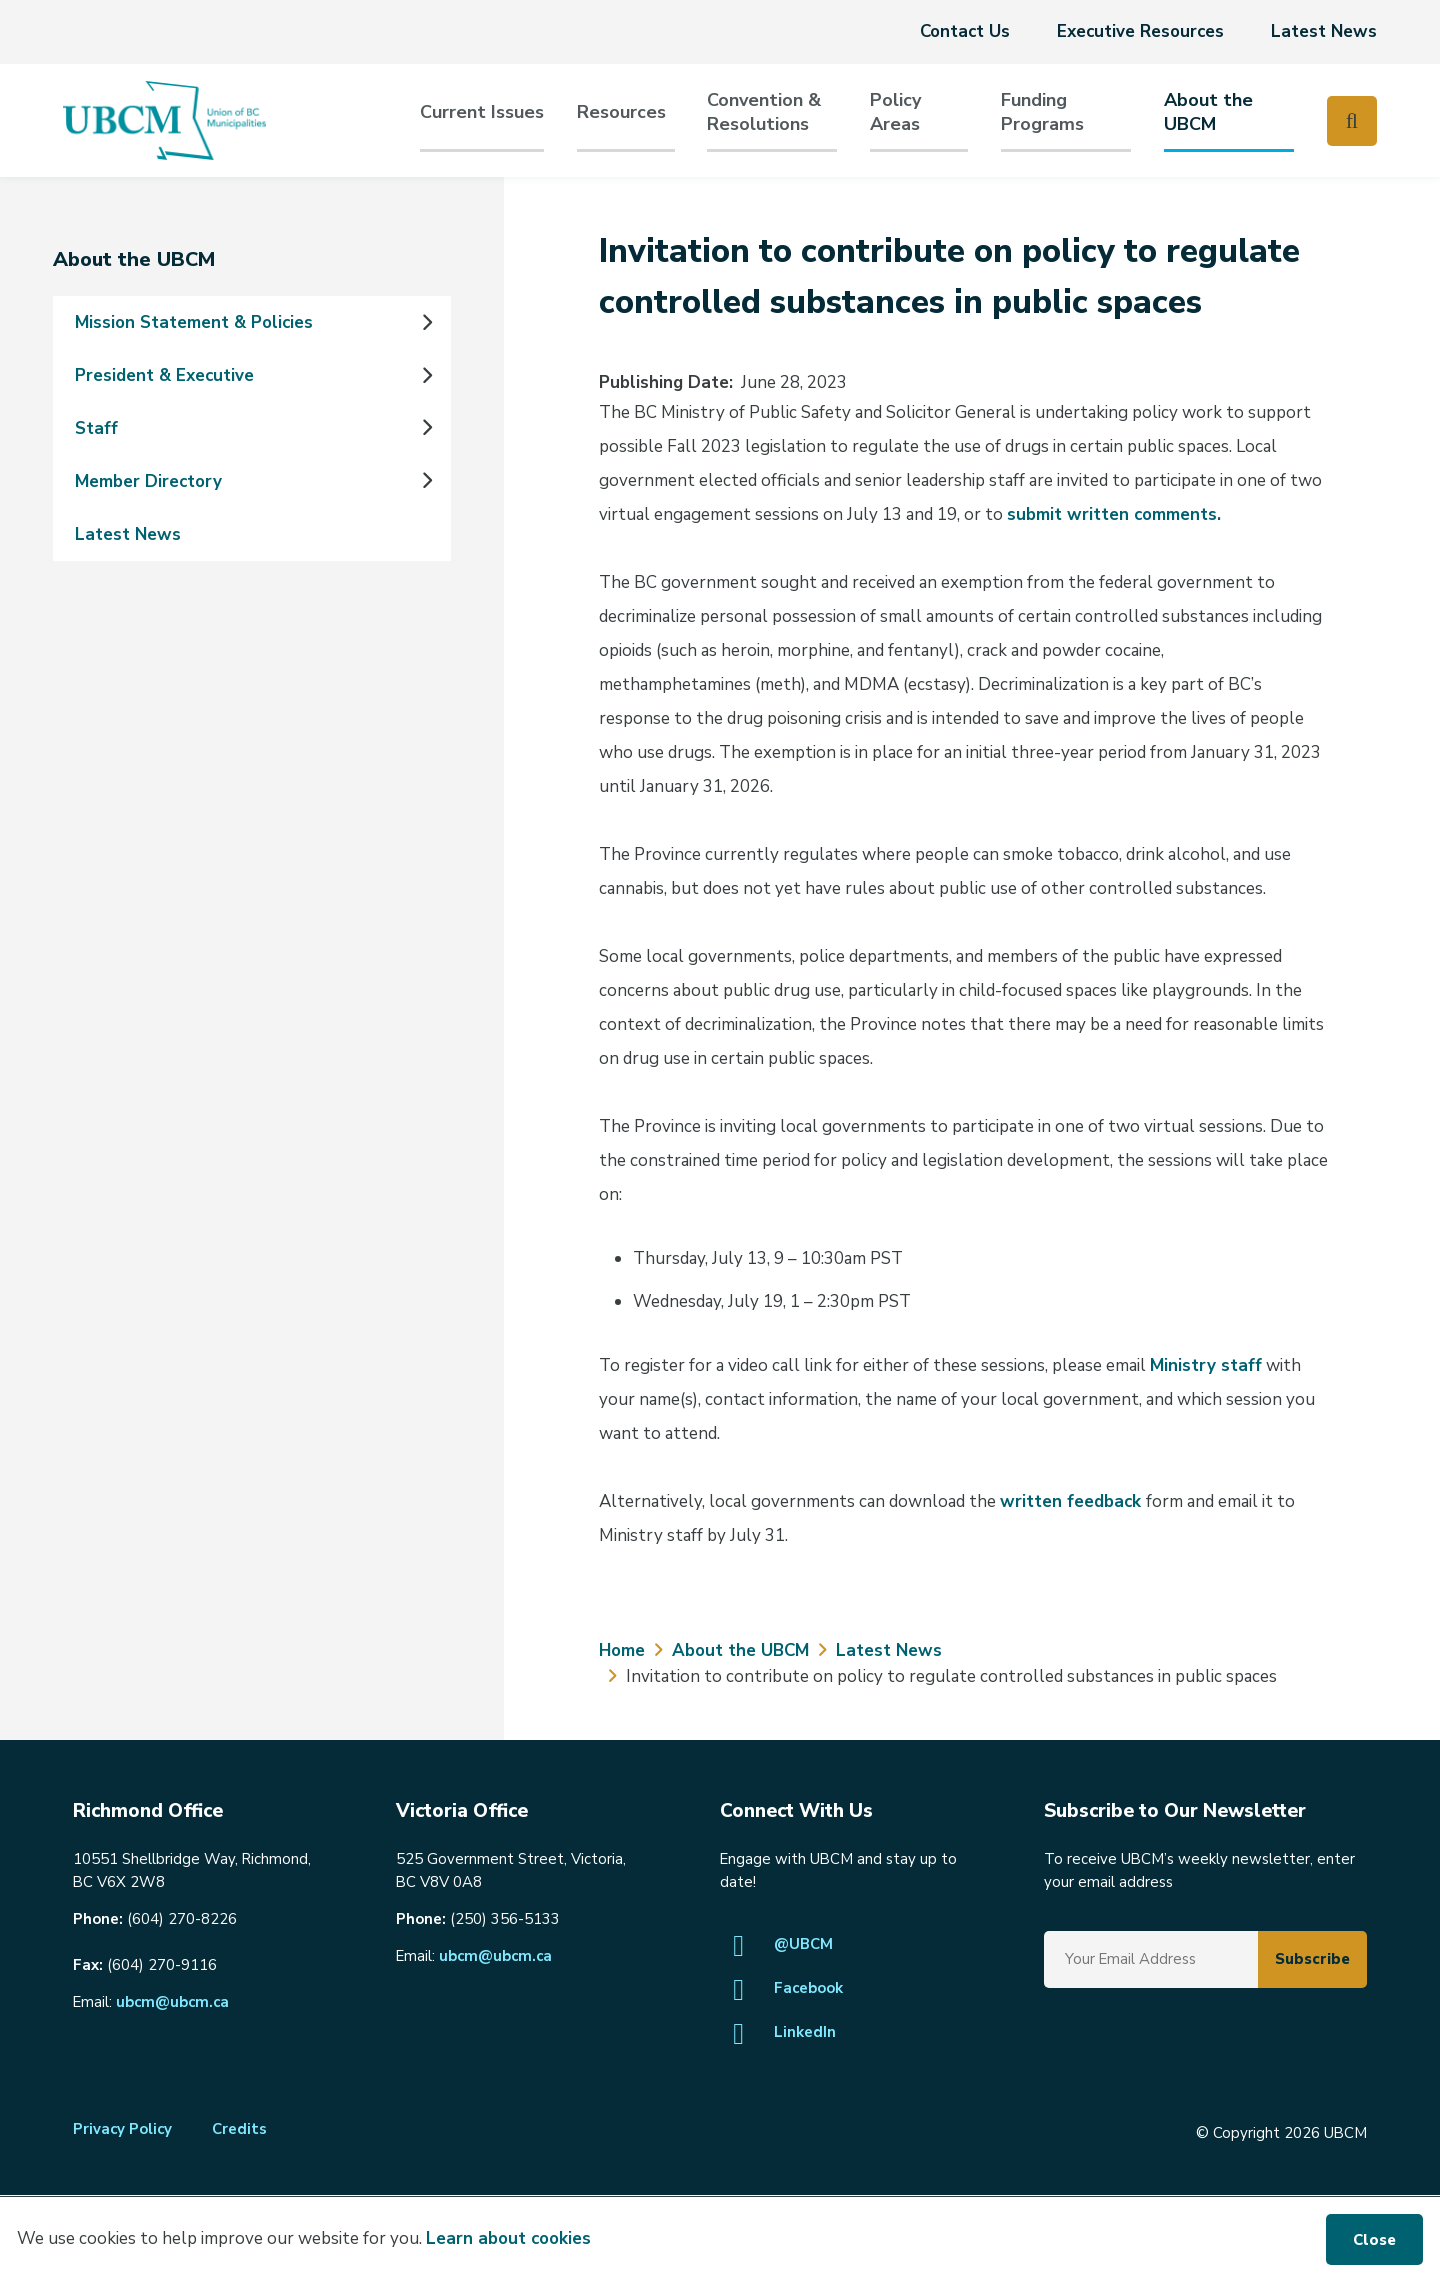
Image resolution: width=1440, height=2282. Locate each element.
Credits (239, 2129)
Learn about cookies (508, 2238)
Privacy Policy (122, 2129)
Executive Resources (1140, 31)
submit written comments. (1114, 514)
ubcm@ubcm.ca (172, 2002)
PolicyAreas (895, 112)
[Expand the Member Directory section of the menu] (426, 481)
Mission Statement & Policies (194, 322)
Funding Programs (1042, 112)
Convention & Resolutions (764, 112)
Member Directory (148, 481)
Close (1374, 2240)
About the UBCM (1208, 112)
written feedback (1073, 1501)
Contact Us (965, 31)
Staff (96, 428)
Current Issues (482, 112)
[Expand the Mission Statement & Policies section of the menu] (426, 323)
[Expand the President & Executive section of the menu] (426, 376)
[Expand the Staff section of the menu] (426, 429)
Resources (621, 112)
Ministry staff (1206, 1365)
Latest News (1324, 31)
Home (622, 1650)
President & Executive (164, 375)
